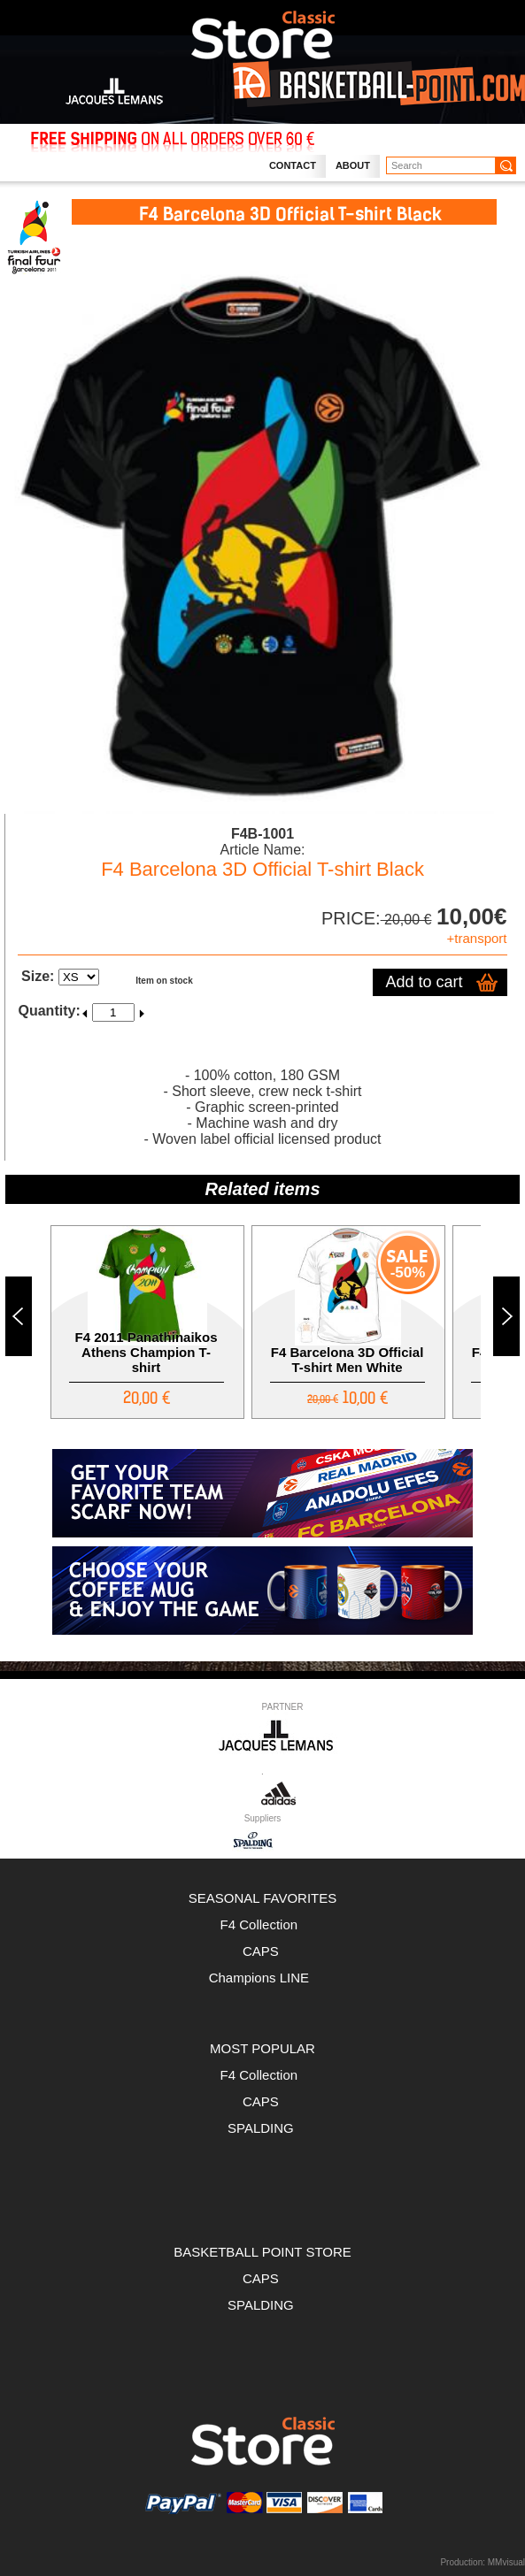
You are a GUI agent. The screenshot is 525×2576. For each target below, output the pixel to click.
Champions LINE (263, 1977)
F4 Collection (262, 1924)
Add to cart (424, 982)
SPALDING (261, 2127)
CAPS (262, 1951)
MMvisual (506, 2562)
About (353, 165)
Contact (292, 165)
